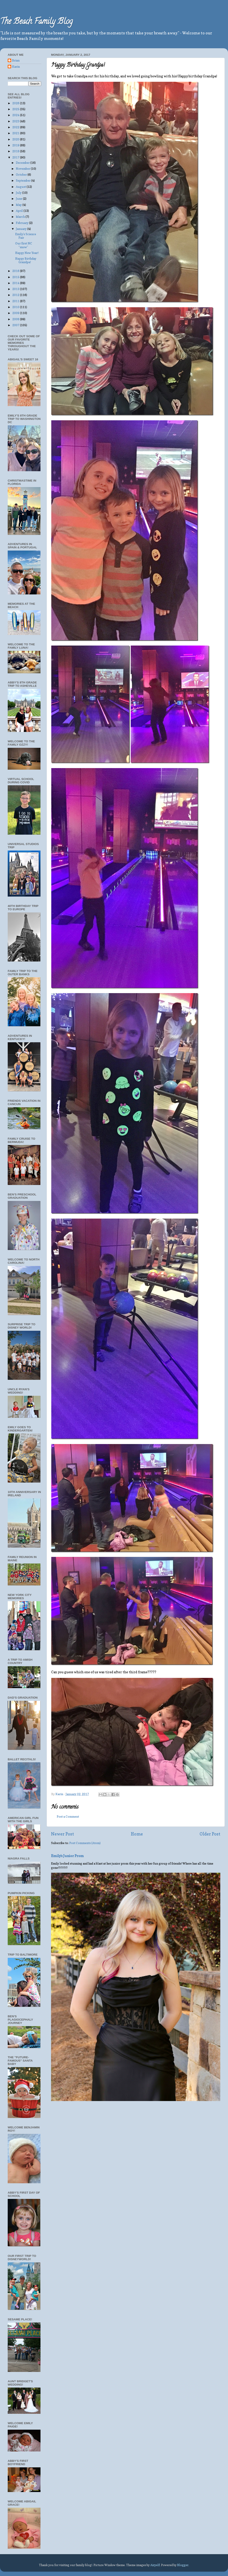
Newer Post (62, 1833)
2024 (16, 115)
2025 (16, 109)
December (23, 162)
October (22, 174)
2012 (16, 295)
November (23, 168)
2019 (16, 145)
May (19, 205)
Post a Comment (68, 1816)
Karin (16, 66)
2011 (16, 301)
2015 (16, 277)
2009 (16, 313)
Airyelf (155, 2565)
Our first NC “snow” (23, 245)
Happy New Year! (27, 253)
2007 (16, 325)
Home (137, 1833)
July (19, 192)
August (21, 186)
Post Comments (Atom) (85, 1843)
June (19, 198)
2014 (16, 283)
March (21, 216)
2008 (16, 319)
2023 (16, 121)
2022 (16, 127)
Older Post (210, 1833)
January (21, 229)
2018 (16, 151)
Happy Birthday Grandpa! (25, 260)
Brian (16, 60)
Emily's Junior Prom (67, 1856)
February (22, 223)
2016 (16, 271)
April (20, 210)
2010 (16, 307)
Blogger (182, 2565)
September (23, 180)
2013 (16, 289)
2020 (16, 139)
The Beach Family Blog (36, 22)
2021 (16, 133)
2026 (16, 103)
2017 (16, 157)
